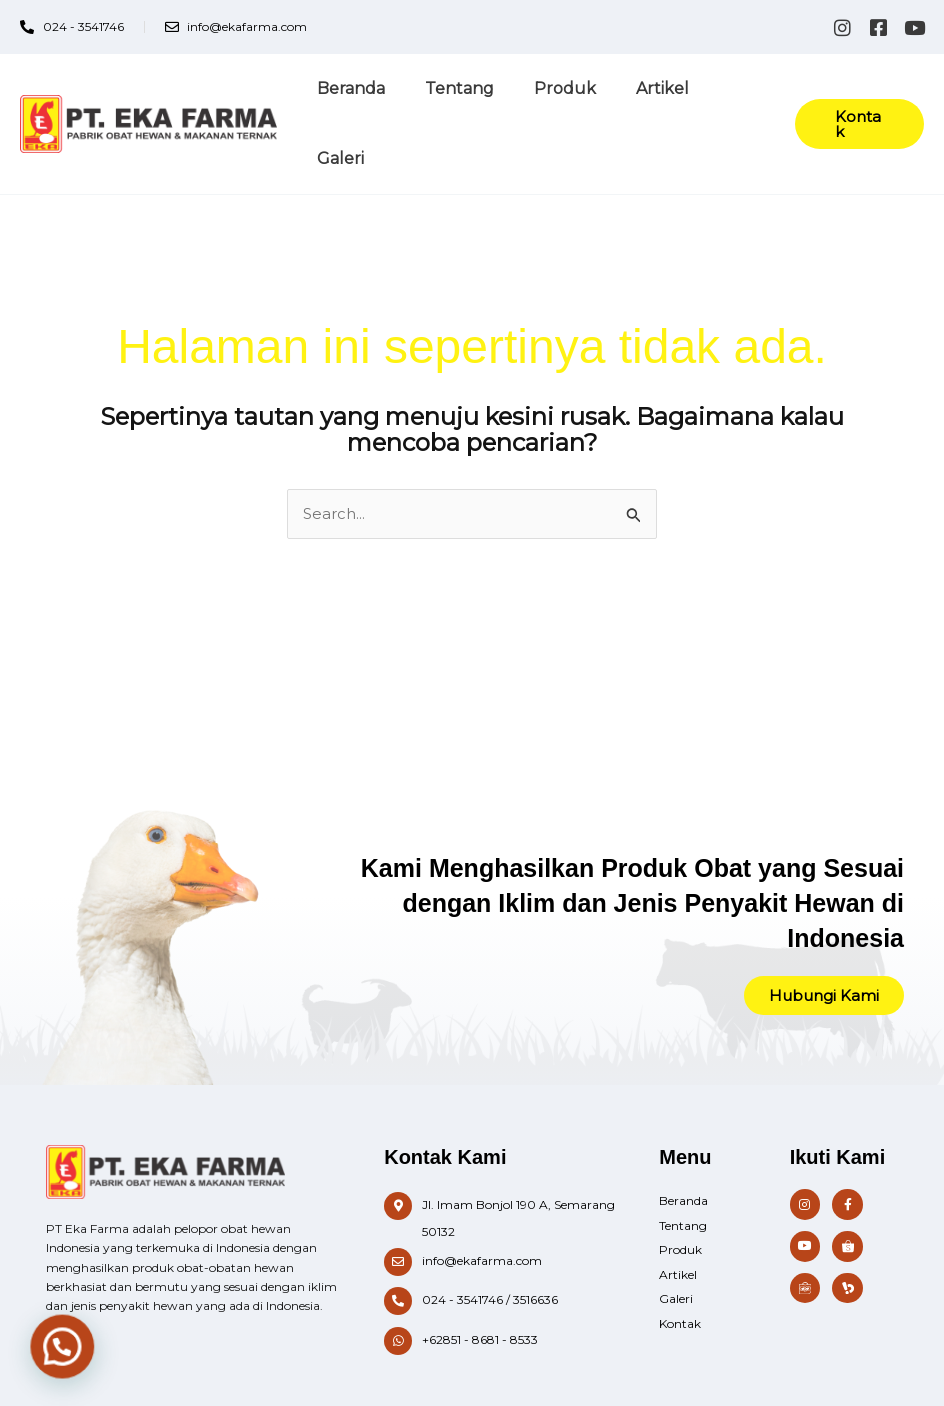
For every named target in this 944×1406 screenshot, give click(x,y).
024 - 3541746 (462, 1251)
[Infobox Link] (501, 1170)
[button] (856, 99)
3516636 (535, 1251)
